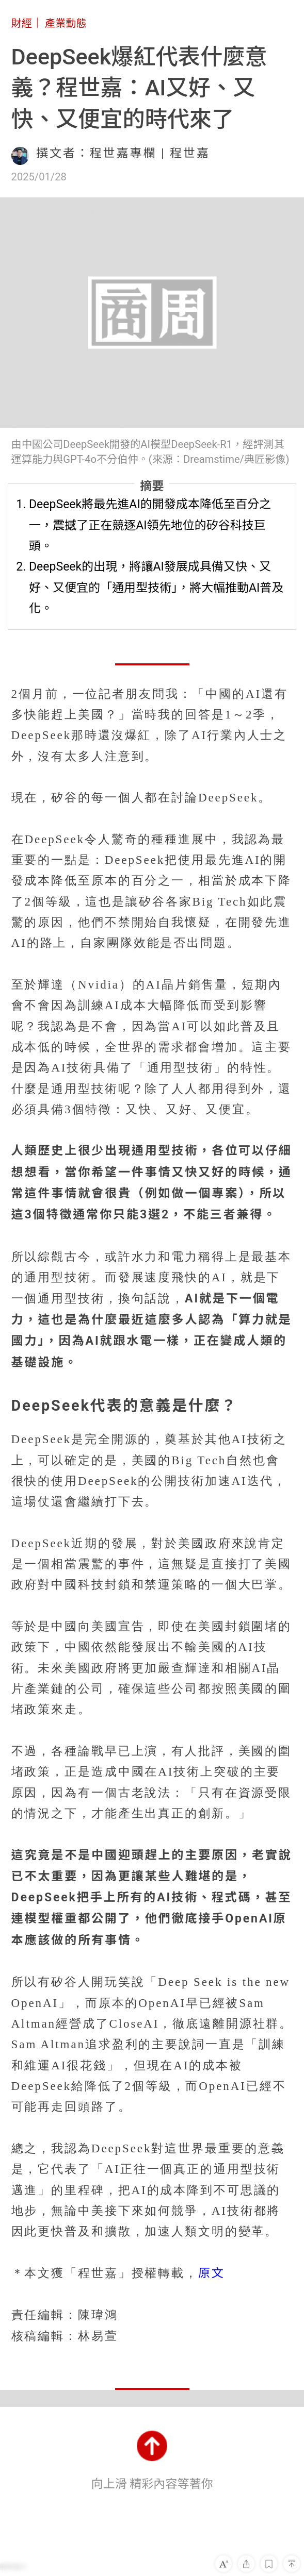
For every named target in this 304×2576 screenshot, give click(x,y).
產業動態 (66, 23)
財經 (21, 23)
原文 (211, 2273)
